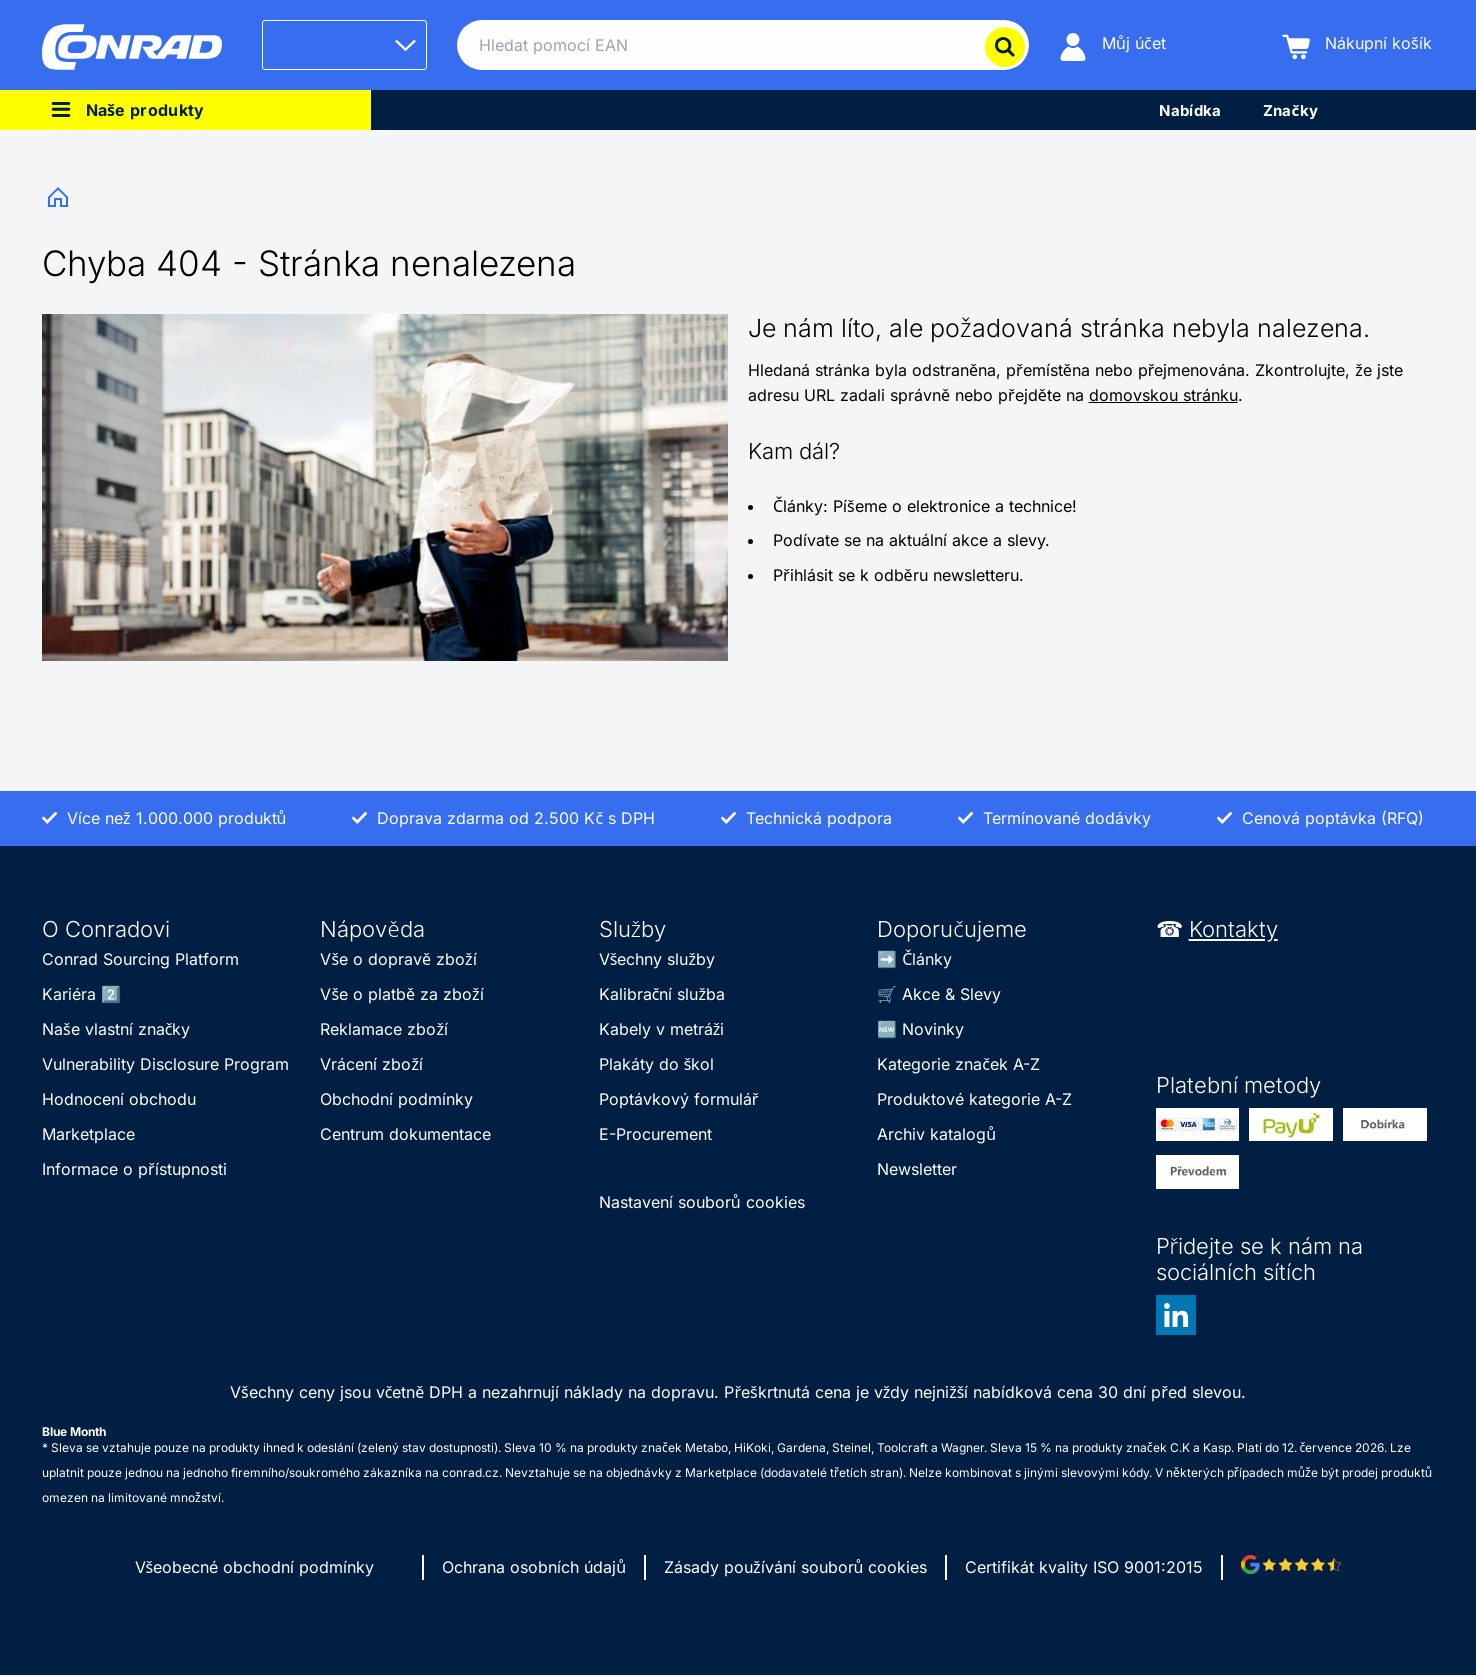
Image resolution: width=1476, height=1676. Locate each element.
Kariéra (69, 994)
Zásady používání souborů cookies (795, 1567)
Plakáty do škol (657, 1064)
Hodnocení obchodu (119, 1099)
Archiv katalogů (936, 1134)
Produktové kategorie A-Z (974, 1099)
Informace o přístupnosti (134, 1169)
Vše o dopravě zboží (398, 959)
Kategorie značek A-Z (958, 1064)
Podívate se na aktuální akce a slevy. (911, 540)
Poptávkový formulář (679, 1099)
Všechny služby (657, 959)
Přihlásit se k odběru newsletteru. (898, 575)
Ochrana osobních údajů (534, 1567)
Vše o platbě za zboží (401, 994)
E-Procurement (655, 1134)
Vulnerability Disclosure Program (165, 1064)
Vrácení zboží (371, 1064)
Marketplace (88, 1134)
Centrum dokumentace (405, 1134)
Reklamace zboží (384, 1029)
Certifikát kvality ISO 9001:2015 (1084, 1567)
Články (927, 959)
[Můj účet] (1112, 45)
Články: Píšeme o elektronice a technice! (925, 506)
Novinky (933, 1029)
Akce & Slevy (951, 994)
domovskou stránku (1163, 395)
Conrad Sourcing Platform (140, 959)
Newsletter (917, 1169)
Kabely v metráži (662, 1029)
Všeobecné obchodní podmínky (255, 1567)
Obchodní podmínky (396, 1099)
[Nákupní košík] (1357, 45)
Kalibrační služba (662, 994)
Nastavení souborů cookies (702, 1202)
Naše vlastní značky (116, 1029)
